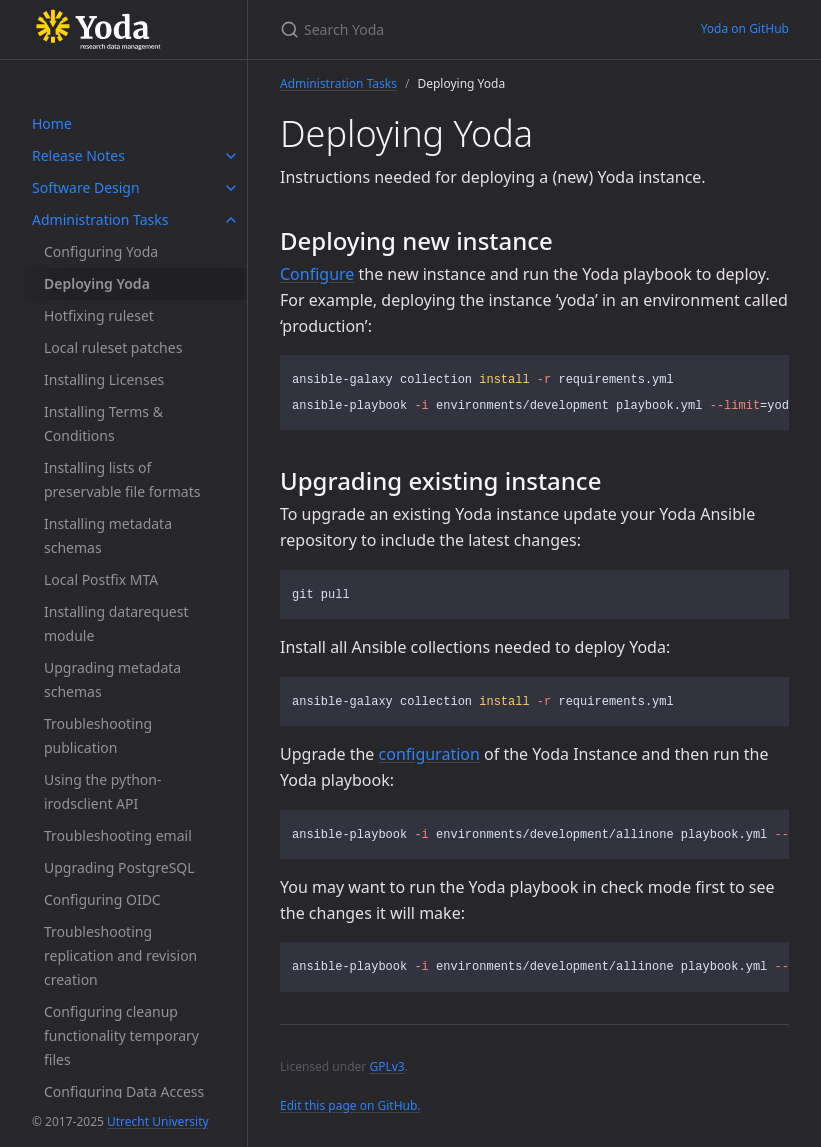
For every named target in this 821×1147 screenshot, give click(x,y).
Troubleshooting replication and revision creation (120, 955)
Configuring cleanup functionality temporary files (121, 1035)
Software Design (86, 187)
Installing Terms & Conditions (103, 423)
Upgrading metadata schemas (112, 679)
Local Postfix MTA (101, 579)
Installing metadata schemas (108, 535)
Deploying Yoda (97, 283)
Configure (317, 274)
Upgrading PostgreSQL (119, 867)
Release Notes (78, 155)
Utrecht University (158, 1121)
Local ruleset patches (113, 347)
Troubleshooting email (118, 835)
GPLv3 (386, 1066)
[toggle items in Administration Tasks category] (231, 220)
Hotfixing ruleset (99, 315)
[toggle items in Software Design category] (231, 188)
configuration (429, 754)
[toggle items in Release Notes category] (231, 156)
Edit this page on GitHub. (350, 1105)
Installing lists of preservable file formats (122, 479)
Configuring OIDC (102, 899)
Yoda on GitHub (745, 28)
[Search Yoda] (466, 29)
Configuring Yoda (101, 251)
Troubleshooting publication (98, 735)
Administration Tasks (100, 219)
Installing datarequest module (116, 623)
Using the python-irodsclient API (103, 791)
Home (52, 123)
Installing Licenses (104, 379)
